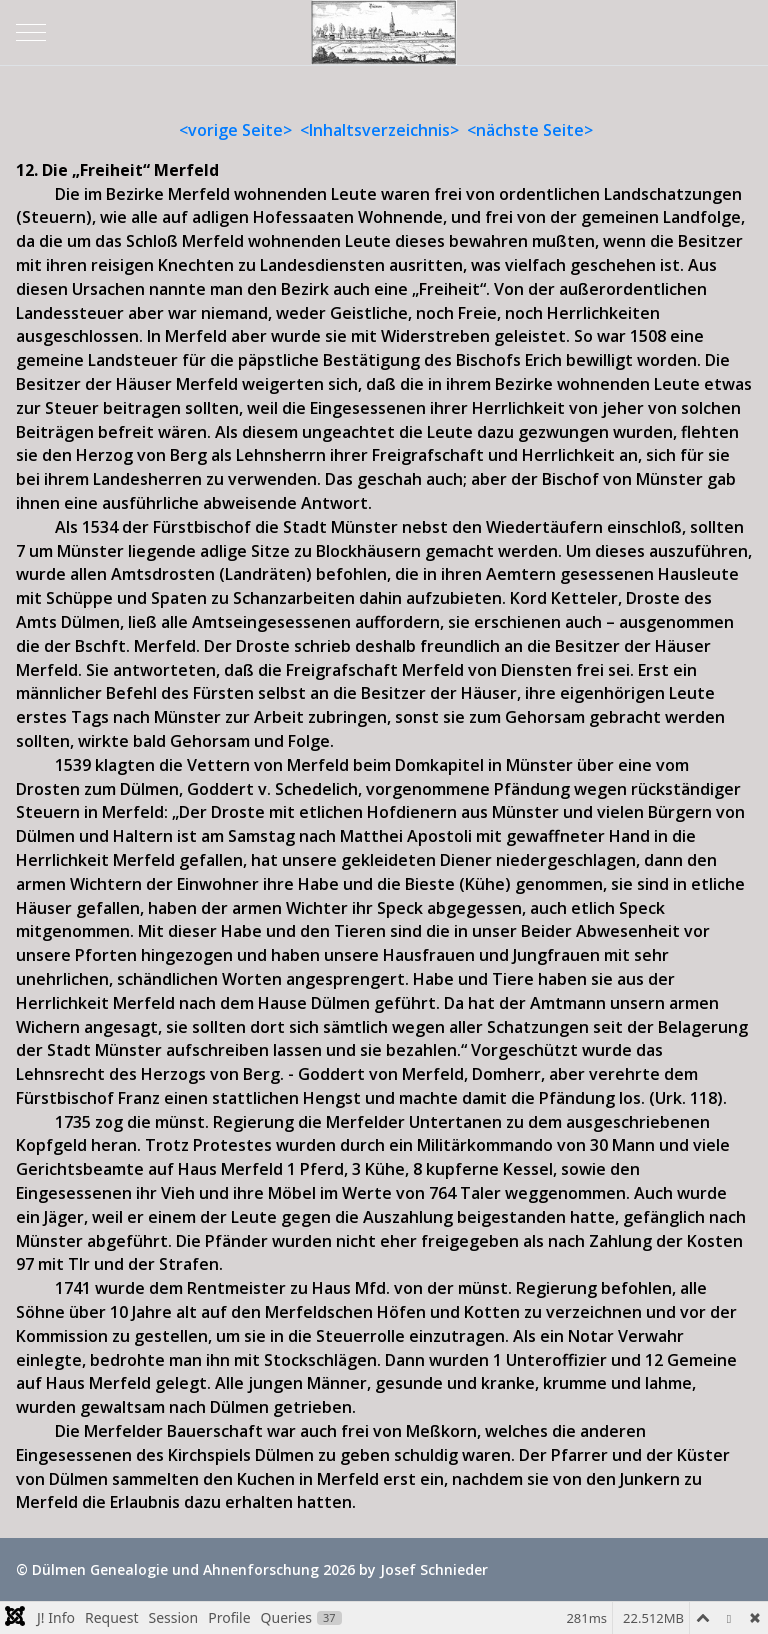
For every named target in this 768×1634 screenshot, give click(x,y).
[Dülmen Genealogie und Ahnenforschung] (384, 32)
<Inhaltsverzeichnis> (379, 130)
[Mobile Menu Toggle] (31, 32)
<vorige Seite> (235, 130)
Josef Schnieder (434, 1569)
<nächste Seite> (530, 130)
